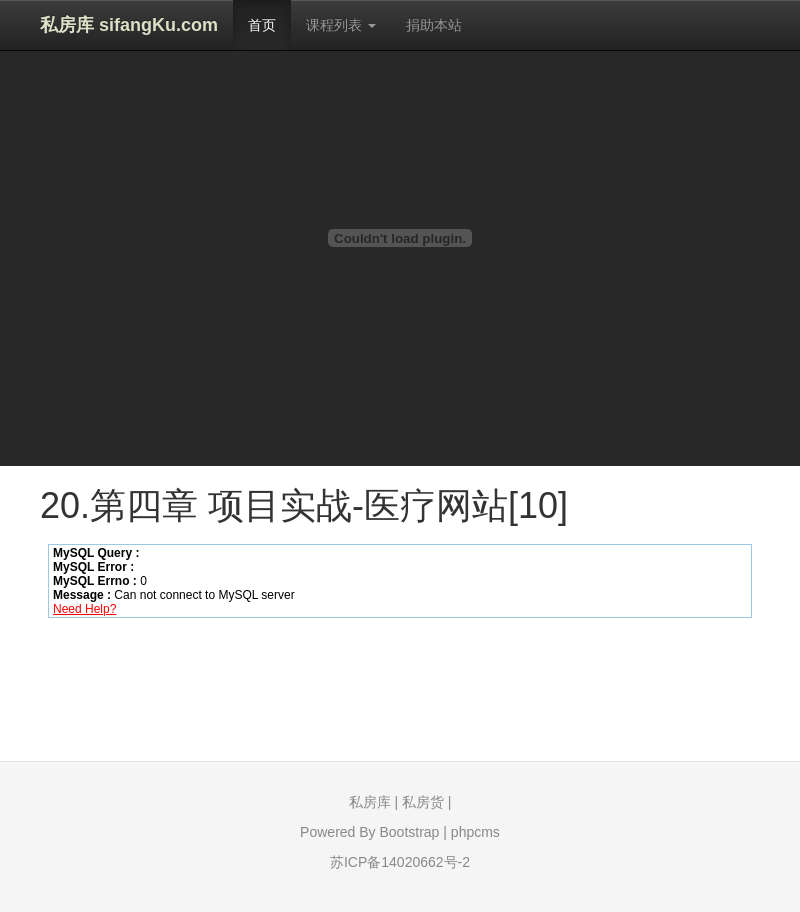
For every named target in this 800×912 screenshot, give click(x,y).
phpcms (475, 832)
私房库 (370, 802)
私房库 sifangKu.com (129, 25)
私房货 (423, 802)
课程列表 (341, 25)
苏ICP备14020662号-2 (400, 862)
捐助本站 (434, 25)
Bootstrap (409, 832)
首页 (262, 25)
